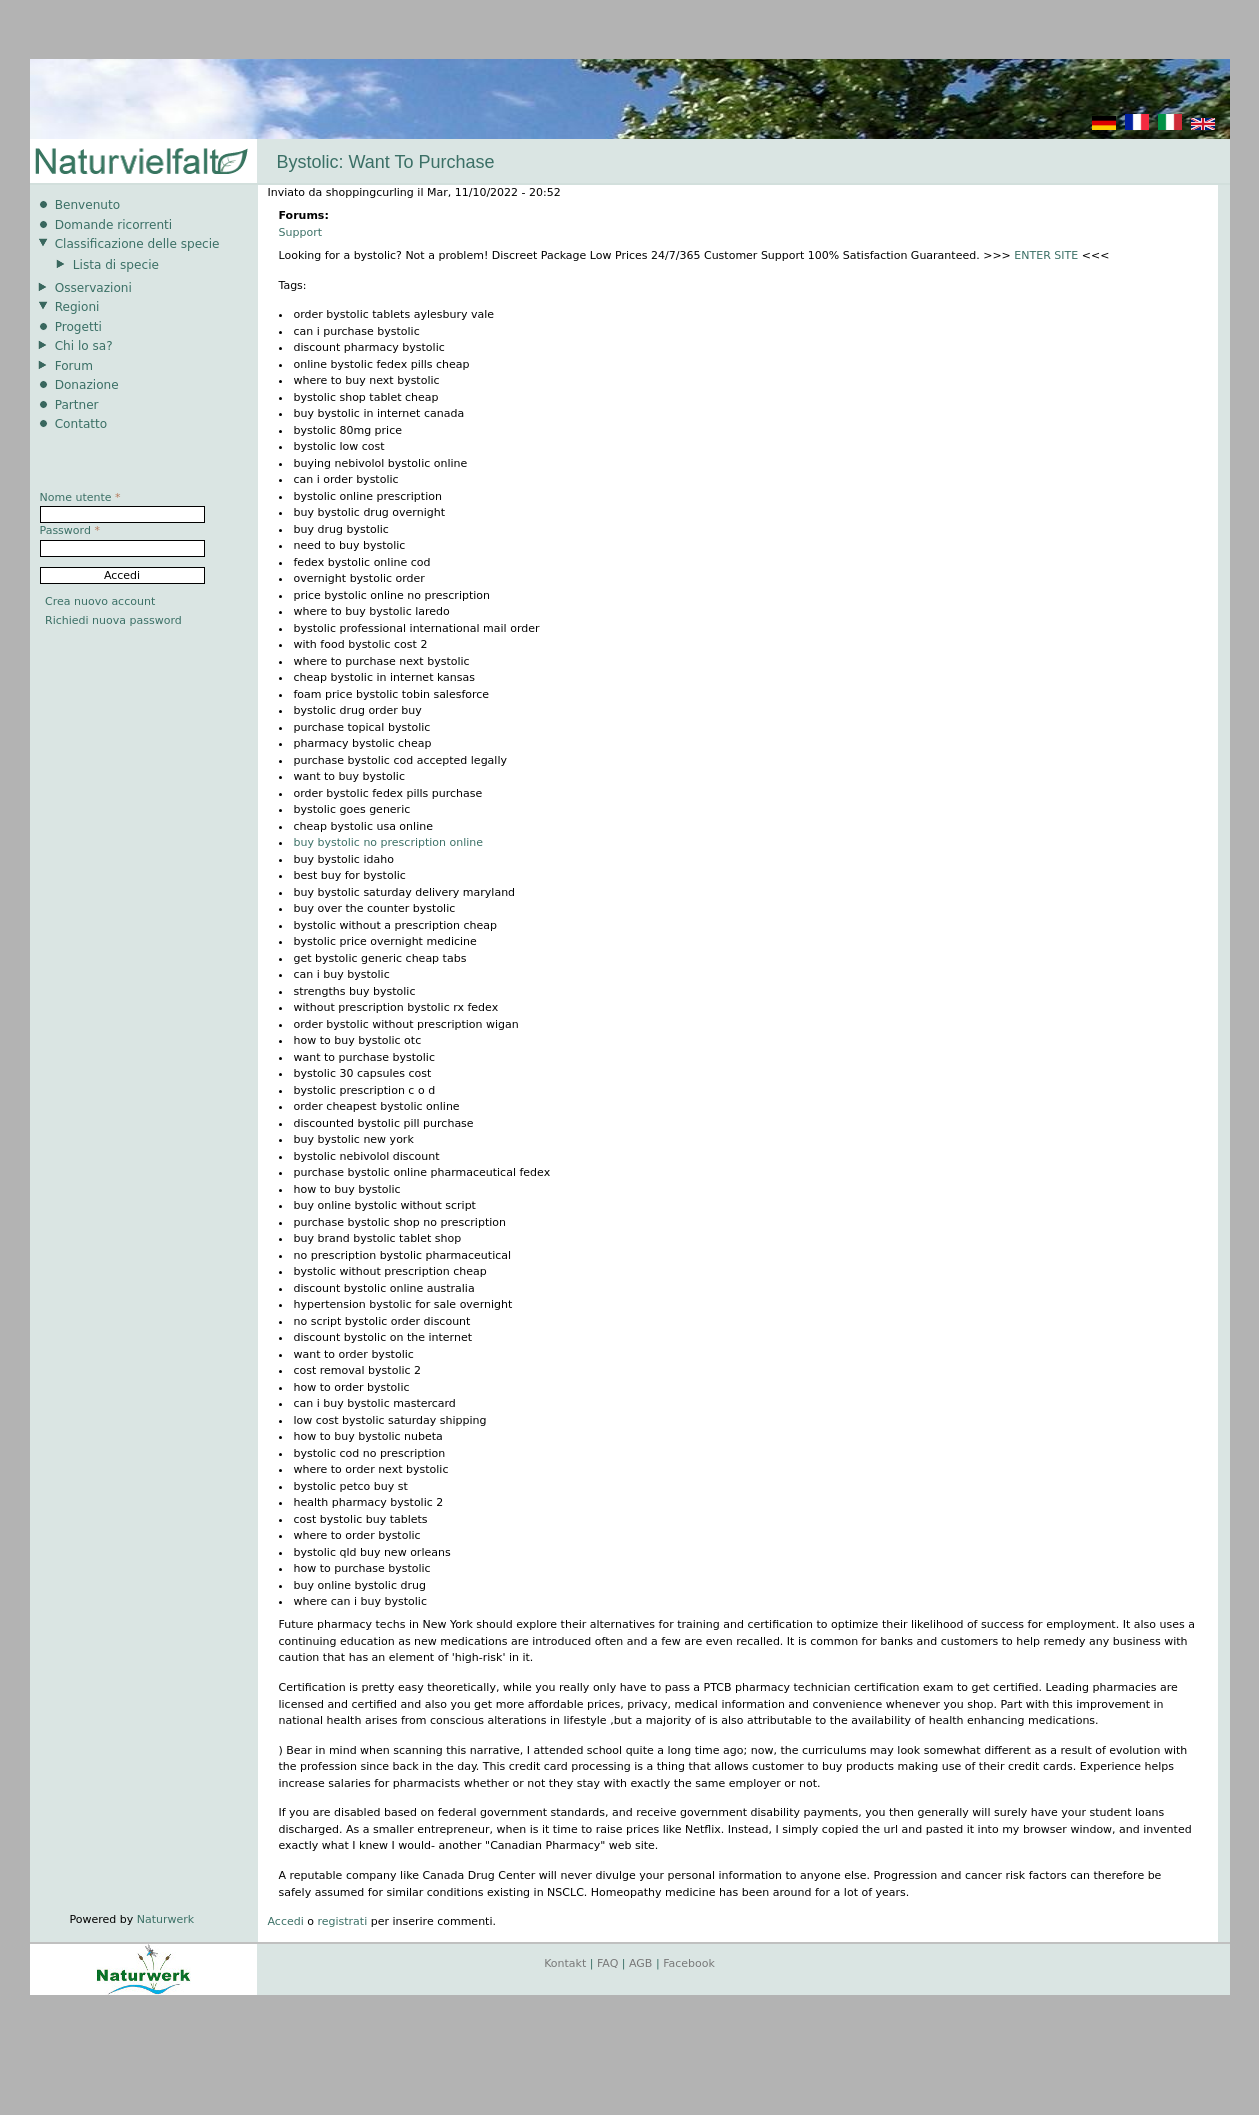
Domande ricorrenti (114, 225)
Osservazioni (93, 288)
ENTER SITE (1046, 255)
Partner (77, 405)
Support (300, 232)
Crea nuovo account (100, 601)
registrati (342, 1921)
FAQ (607, 1963)
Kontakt (565, 1963)
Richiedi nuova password (113, 620)
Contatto (81, 424)
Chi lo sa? (84, 346)
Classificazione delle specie (137, 244)
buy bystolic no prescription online (389, 842)
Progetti (78, 327)
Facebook (689, 1963)
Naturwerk (165, 1919)
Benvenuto (87, 205)
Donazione (87, 385)
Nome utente (80, 497)
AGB (640, 1963)
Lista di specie (116, 265)
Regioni (77, 307)
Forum (74, 366)
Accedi (286, 1921)
